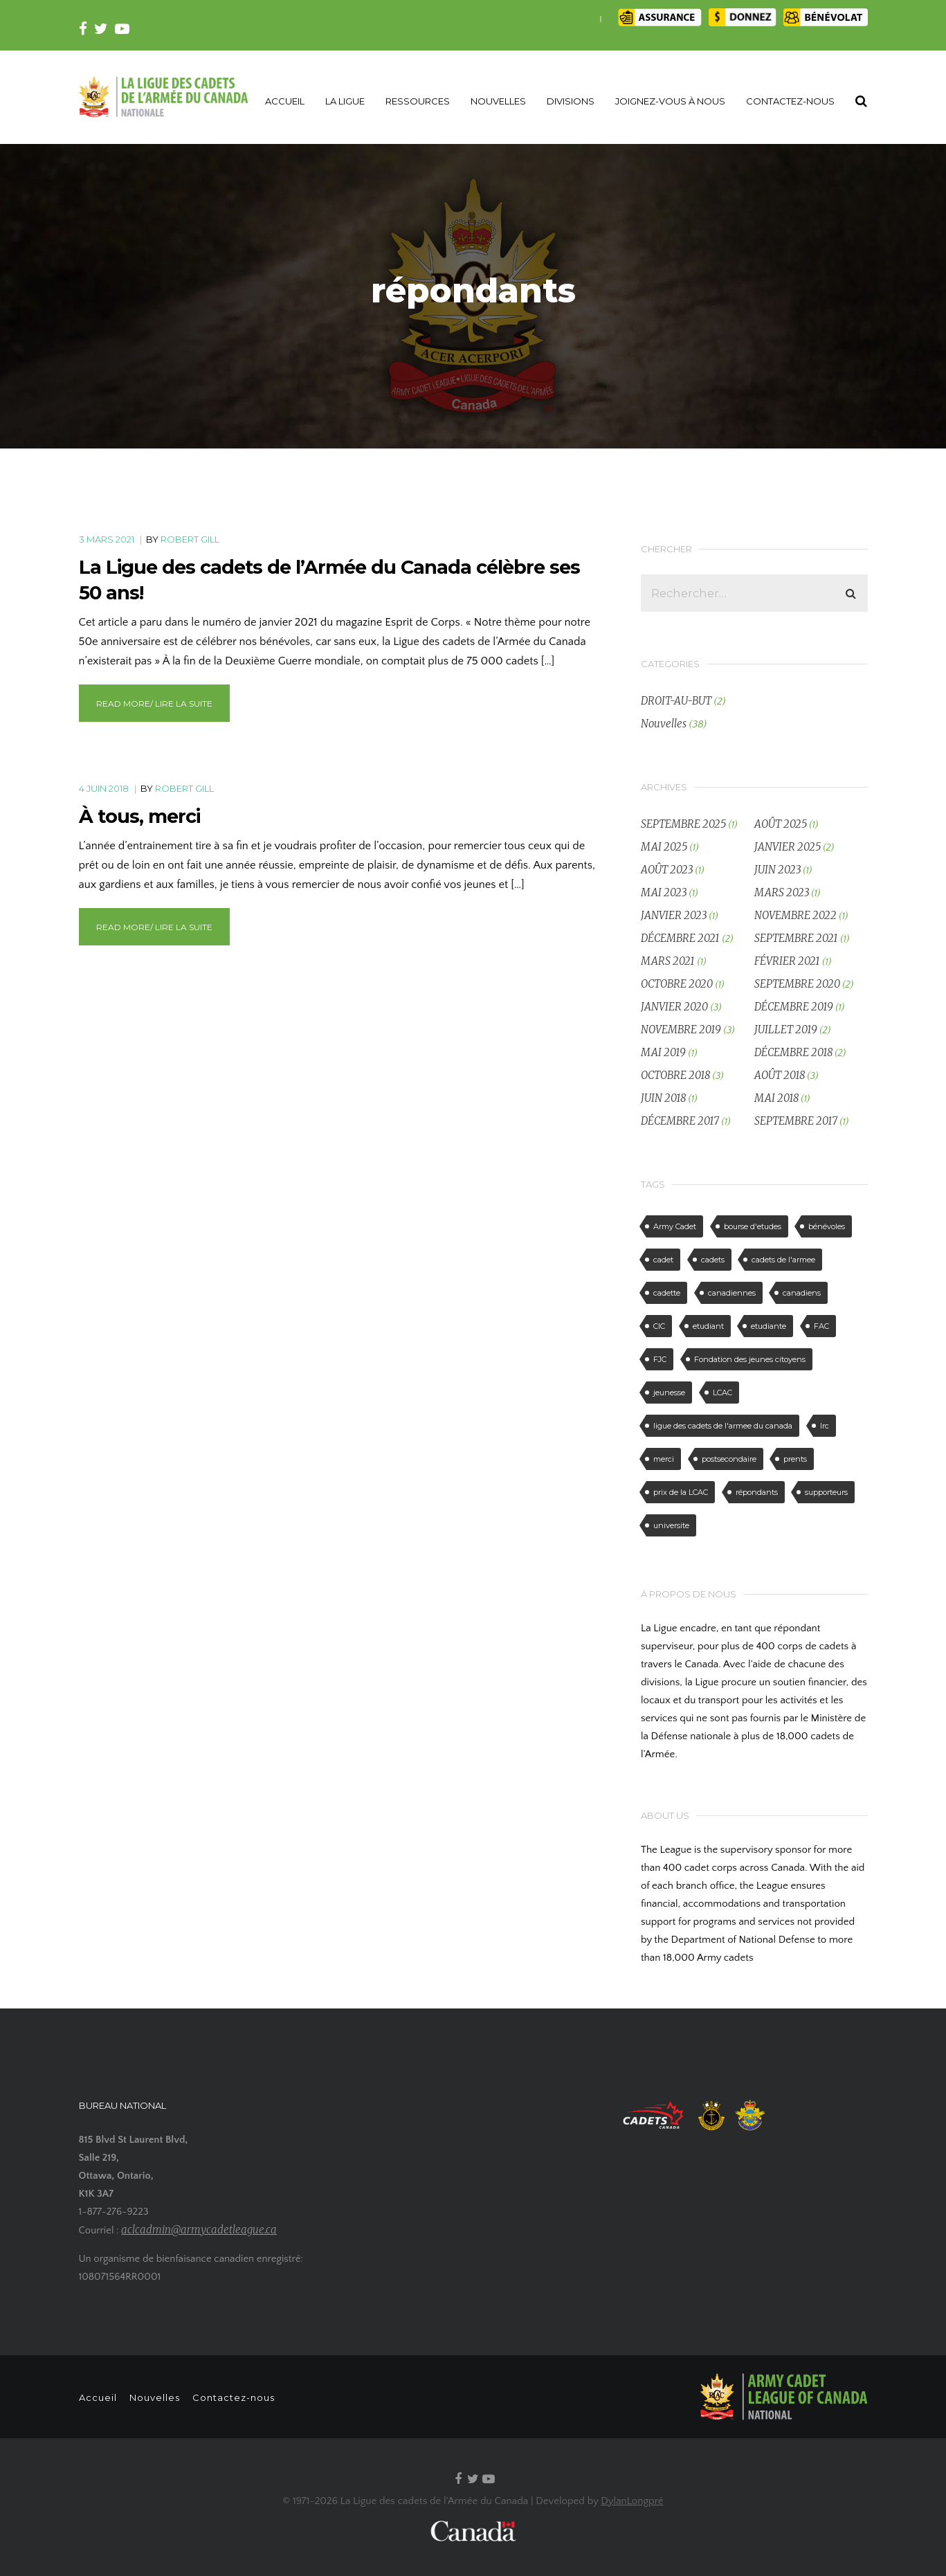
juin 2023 (777, 869)
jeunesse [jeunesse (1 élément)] (669, 1392)
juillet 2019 (785, 1029)
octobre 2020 (677, 983)
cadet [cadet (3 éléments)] (663, 1259)
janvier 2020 (674, 1006)
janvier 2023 (674, 915)
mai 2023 (663, 892)
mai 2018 (776, 1098)
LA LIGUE (345, 101)
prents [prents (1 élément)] (795, 1459)
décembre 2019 (793, 1006)
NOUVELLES (498, 101)
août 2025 (780, 824)
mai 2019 (663, 1052)
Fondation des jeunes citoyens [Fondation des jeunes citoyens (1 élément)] (750, 1359)
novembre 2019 (681, 1029)
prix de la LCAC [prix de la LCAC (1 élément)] (680, 1492)
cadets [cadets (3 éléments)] (713, 1259)
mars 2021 (668, 961)
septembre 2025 (683, 824)
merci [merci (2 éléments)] (663, 1459)
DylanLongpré (632, 2501)
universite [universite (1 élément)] (671, 1525)
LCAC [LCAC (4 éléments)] (722, 1392)
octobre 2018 (675, 1075)
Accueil (98, 2397)
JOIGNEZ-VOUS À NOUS (670, 101)
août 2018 (779, 1075)
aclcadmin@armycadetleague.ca (199, 2229)
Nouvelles (663, 723)
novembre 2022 (795, 915)
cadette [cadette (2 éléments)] (666, 1293)
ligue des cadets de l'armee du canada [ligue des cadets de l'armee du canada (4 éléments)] (722, 1426)
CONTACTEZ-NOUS (790, 101)
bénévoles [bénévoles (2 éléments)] (826, 1226)
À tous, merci (139, 816)
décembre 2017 (680, 1120)
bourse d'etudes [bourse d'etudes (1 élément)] (752, 1226)
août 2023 (667, 869)
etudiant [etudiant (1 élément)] (708, 1326)
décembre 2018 (793, 1052)
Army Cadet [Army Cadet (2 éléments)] (674, 1226)
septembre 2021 (796, 938)
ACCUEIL (284, 101)
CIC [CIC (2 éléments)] (659, 1326)
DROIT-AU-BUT (676, 700)
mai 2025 (664, 846)
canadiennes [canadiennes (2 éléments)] (732, 1293)
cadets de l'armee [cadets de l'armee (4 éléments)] (783, 1259)
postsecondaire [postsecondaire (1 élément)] (729, 1459)
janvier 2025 (787, 846)
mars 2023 (781, 892)
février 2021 (787, 961)
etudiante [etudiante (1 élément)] (768, 1326)
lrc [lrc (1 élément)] (824, 1426)
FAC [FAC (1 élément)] (821, 1326)
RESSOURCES (417, 101)
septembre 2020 (797, 983)
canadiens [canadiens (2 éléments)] (802, 1293)
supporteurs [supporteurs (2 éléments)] (826, 1492)
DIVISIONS (570, 101)
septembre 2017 (795, 1120)
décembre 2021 (680, 938)
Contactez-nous (243, 2397)
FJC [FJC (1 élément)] (659, 1359)
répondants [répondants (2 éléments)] (757, 1492)
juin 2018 (663, 1098)
